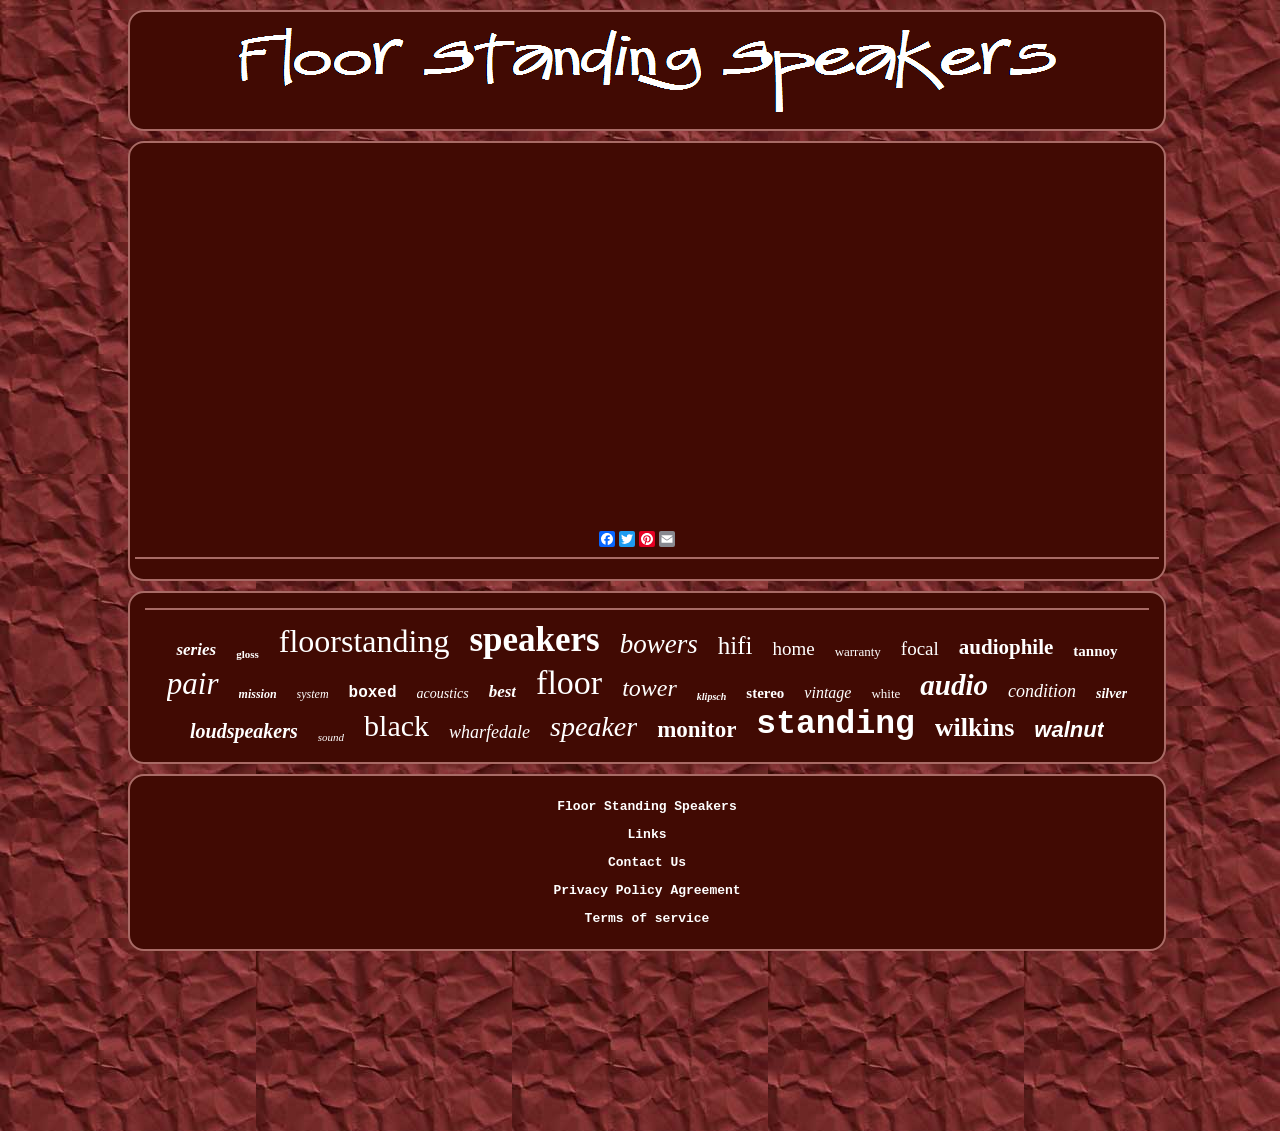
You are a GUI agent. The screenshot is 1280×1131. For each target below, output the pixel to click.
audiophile (1006, 647)
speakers (534, 639)
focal (920, 648)
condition (1042, 691)
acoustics (443, 693)
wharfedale (489, 732)
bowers (659, 644)
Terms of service (647, 918)
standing (835, 724)
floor (569, 682)
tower (649, 688)
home (793, 648)
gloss (247, 654)
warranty (858, 651)
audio (954, 685)
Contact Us (647, 862)
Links (646, 834)
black (396, 725)
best (502, 691)
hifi (735, 645)
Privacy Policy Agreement (646, 890)
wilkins (975, 727)
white (885, 693)
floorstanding (364, 641)
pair (193, 683)
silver (1111, 693)
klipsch (711, 696)
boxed (373, 693)
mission (258, 694)
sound (331, 737)
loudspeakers (244, 731)
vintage (827, 692)
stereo (765, 693)
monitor (696, 729)
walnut (1069, 729)
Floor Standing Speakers (646, 806)
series (196, 649)
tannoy (1095, 651)
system (313, 694)
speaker (593, 726)
